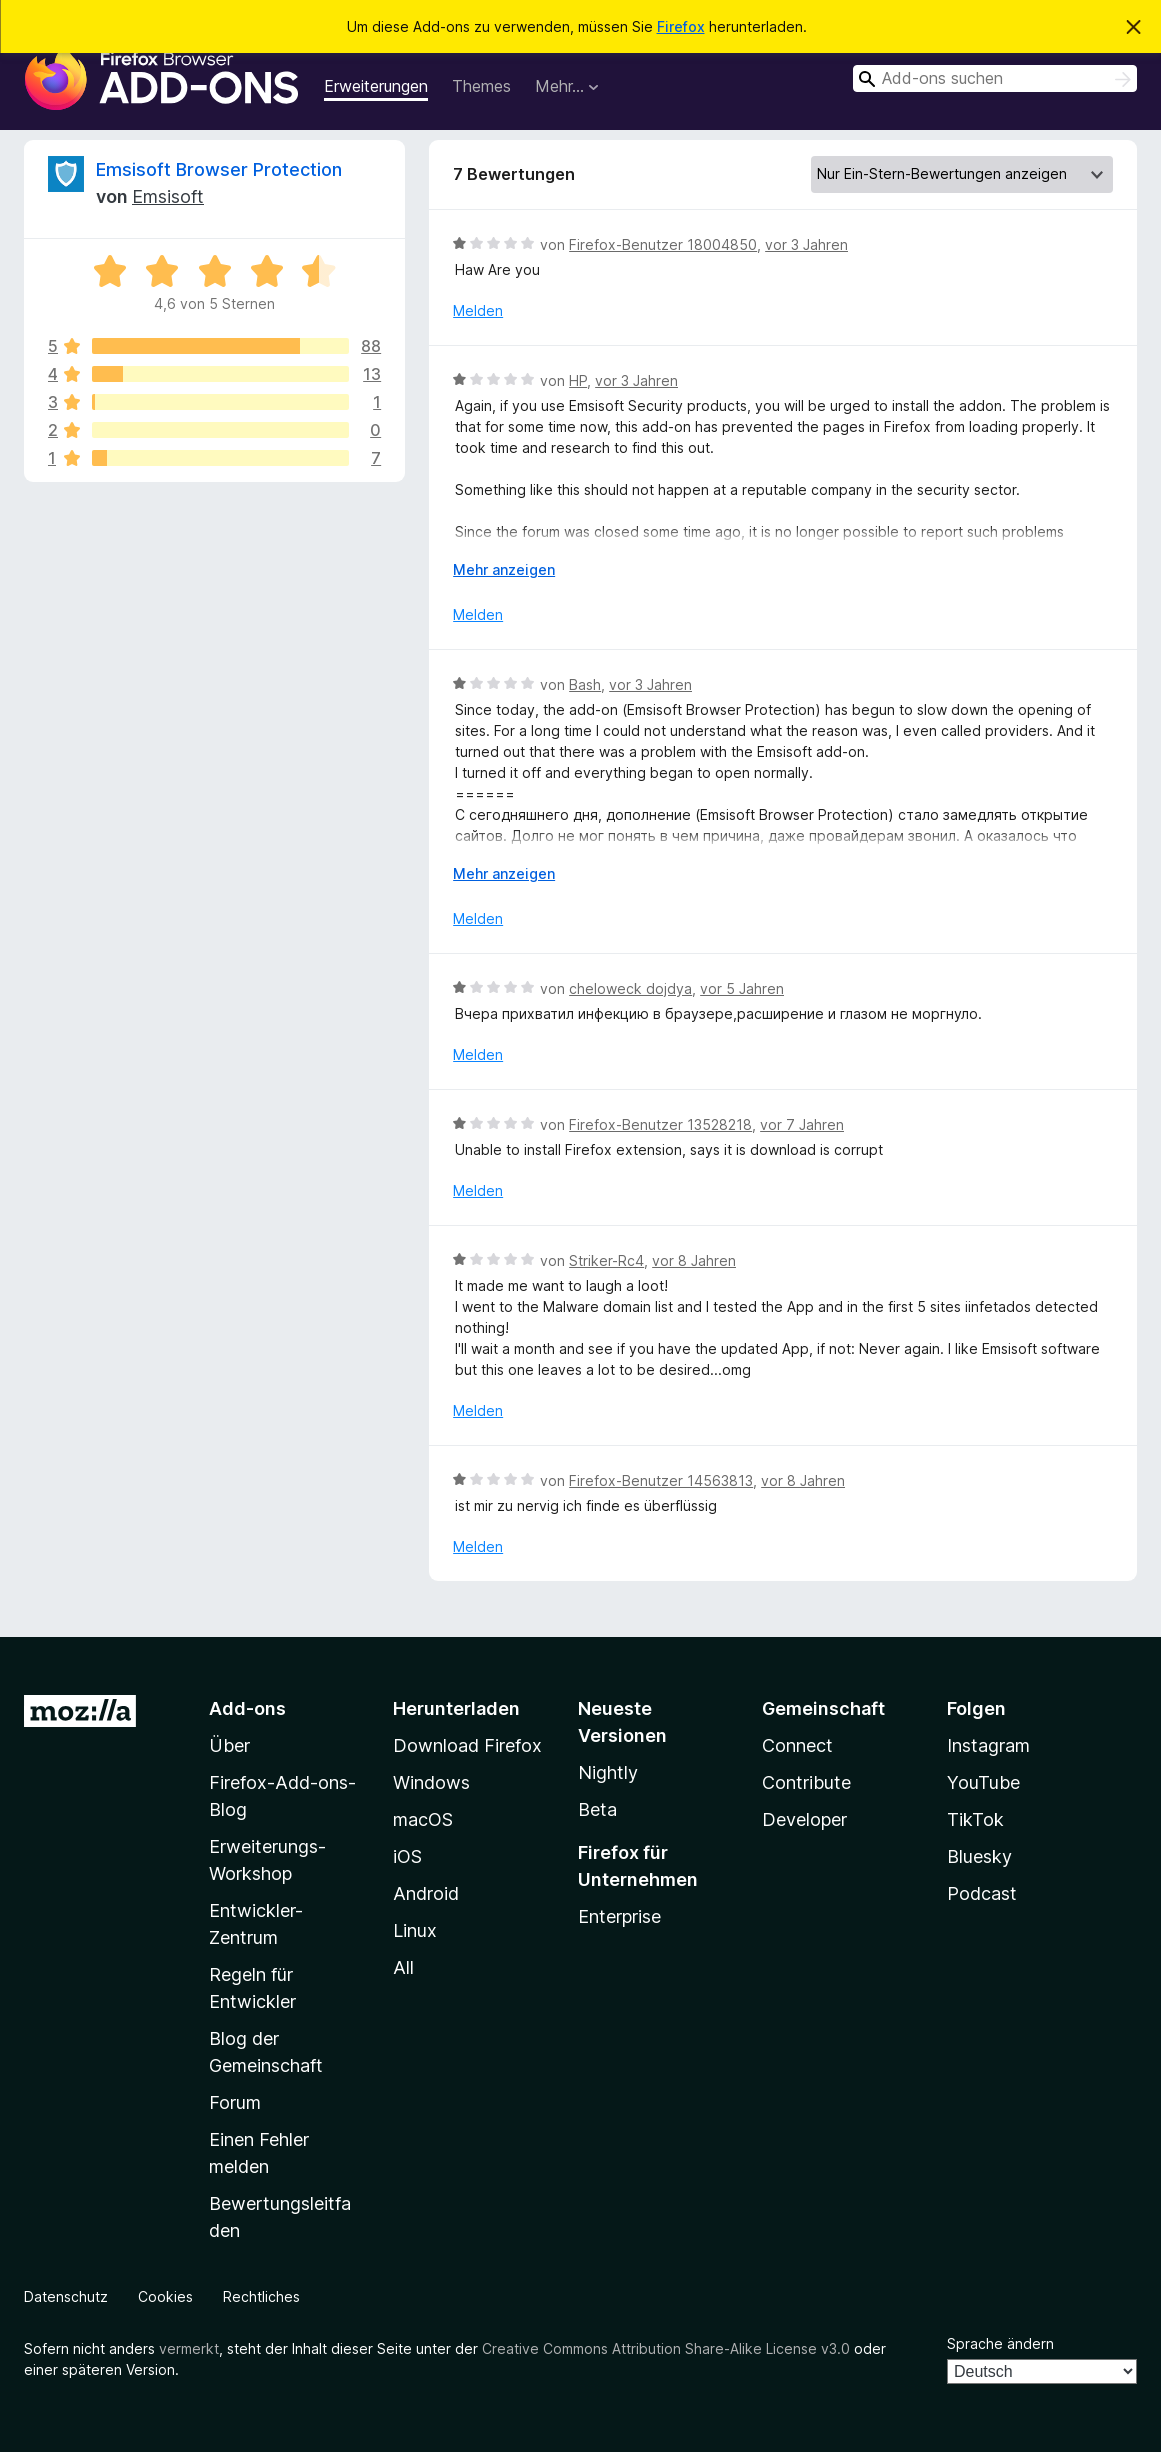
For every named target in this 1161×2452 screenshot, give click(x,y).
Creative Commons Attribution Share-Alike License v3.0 (666, 2348)
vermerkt (189, 2348)
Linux (415, 1930)
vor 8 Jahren (694, 1260)
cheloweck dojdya (630, 988)
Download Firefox (467, 1745)
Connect (797, 1745)
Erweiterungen (376, 86)
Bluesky (979, 1856)
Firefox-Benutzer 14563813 (661, 1480)
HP (578, 380)
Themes (481, 86)
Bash (585, 684)
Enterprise (619, 1916)
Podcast (982, 1893)
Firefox (681, 26)
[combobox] (995, 78)
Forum (235, 2102)
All (403, 1967)
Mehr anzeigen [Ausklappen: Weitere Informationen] (504, 569)
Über (229, 1745)
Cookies (165, 2296)
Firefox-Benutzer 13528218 (660, 1124)
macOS (423, 1819)
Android (426, 1893)
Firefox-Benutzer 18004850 (663, 244)
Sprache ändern (1000, 2343)
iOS (407, 1856)
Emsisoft (168, 196)
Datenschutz (66, 2296)
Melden (478, 310)
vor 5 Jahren (742, 988)
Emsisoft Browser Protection (219, 169)
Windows (431, 1782)
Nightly (608, 1772)
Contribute (806, 1782)
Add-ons (247, 1708)
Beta (597, 1809)
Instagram (988, 1745)
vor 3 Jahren (806, 244)
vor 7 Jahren (802, 1124)
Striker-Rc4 (606, 1260)
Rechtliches (261, 2296)
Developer (804, 1819)
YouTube (983, 1782)
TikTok (975, 1819)
